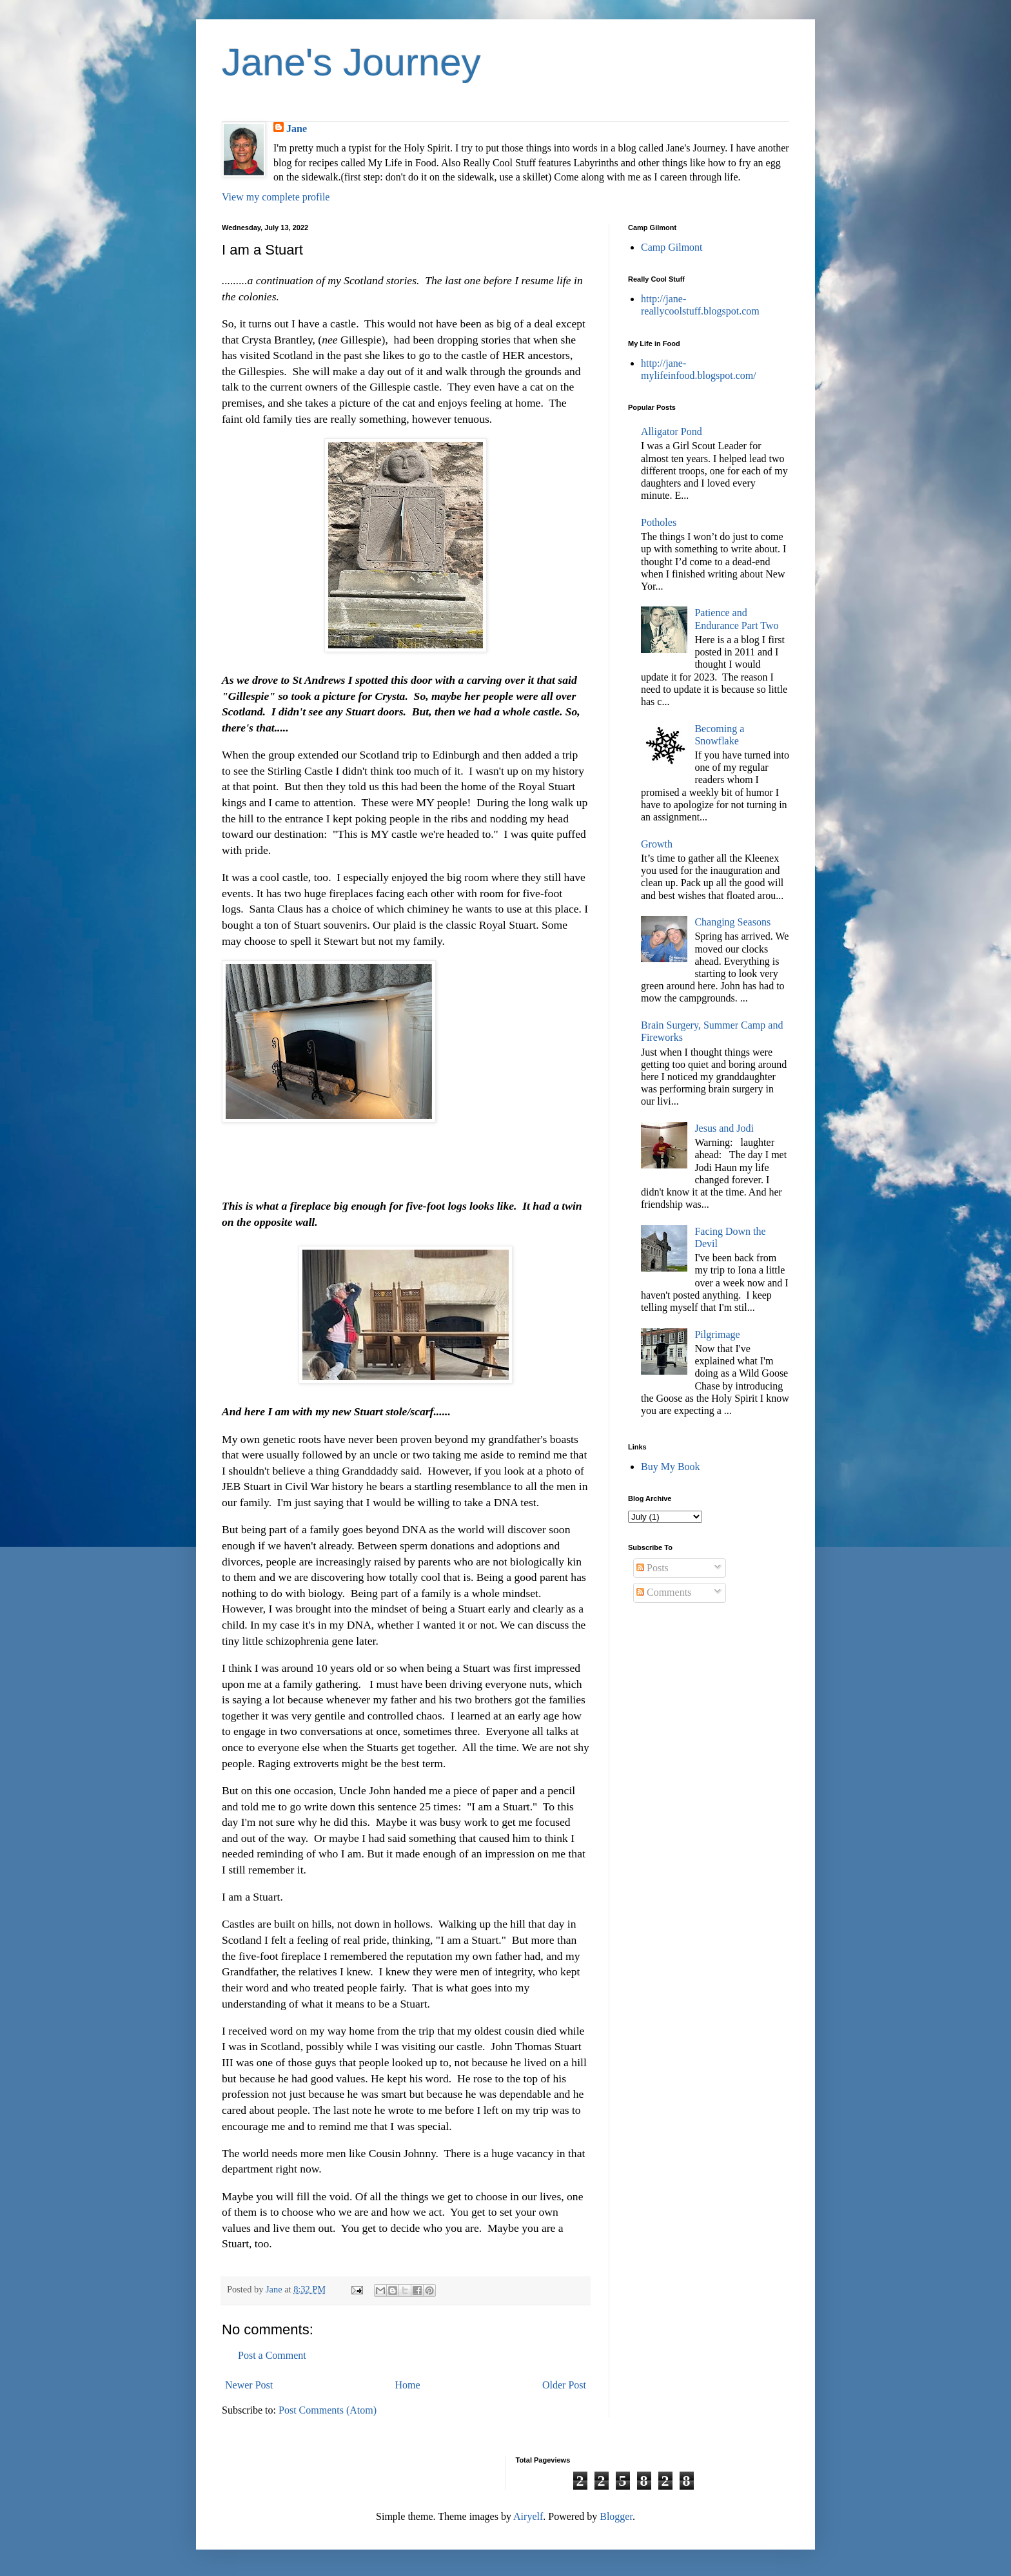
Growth (656, 843)
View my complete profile (275, 196)
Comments (663, 1592)
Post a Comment (272, 2355)
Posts (652, 1567)
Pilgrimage (717, 1334)
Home (407, 2384)
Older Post (564, 2384)
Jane (296, 128)
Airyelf (528, 2516)
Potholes (658, 522)
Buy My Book (670, 1466)
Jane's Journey (351, 62)
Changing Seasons (732, 921)
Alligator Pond (671, 431)
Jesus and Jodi (724, 1128)
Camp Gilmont (672, 247)
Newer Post (249, 2384)
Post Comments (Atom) (328, 2410)
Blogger (616, 2516)
